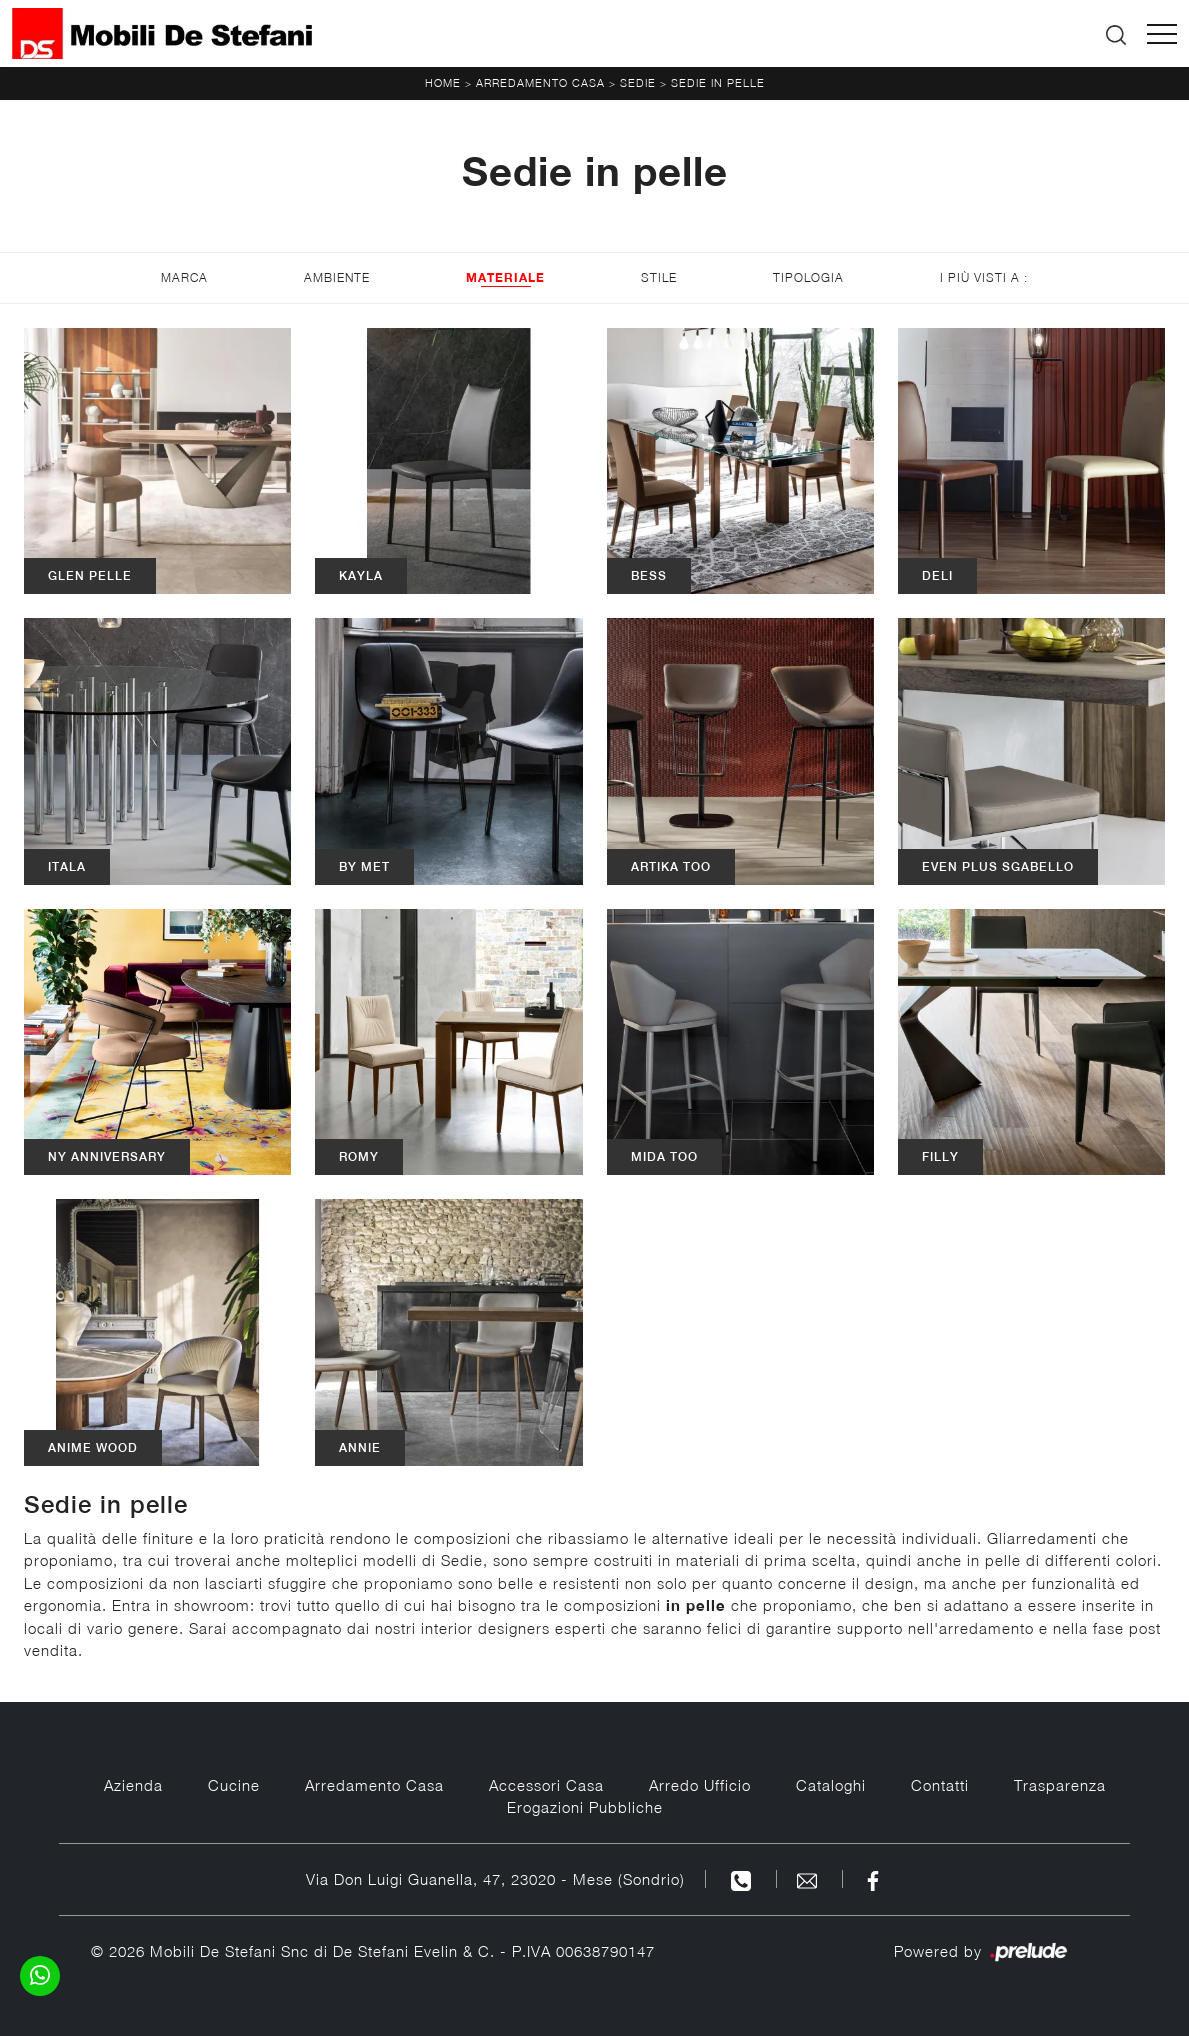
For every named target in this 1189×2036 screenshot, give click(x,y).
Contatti (940, 1785)
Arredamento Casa (540, 82)
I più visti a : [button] (984, 277)
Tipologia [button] (808, 277)
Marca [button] (184, 277)
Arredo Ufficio (700, 1785)
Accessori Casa (546, 1785)
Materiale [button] (505, 277)
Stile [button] (659, 277)
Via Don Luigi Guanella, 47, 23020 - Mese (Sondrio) (495, 1879)
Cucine (234, 1785)
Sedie (638, 82)
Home (443, 82)
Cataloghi (831, 1785)
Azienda (133, 1785)
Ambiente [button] (337, 277)
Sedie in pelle (718, 82)
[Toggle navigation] (1162, 34)
